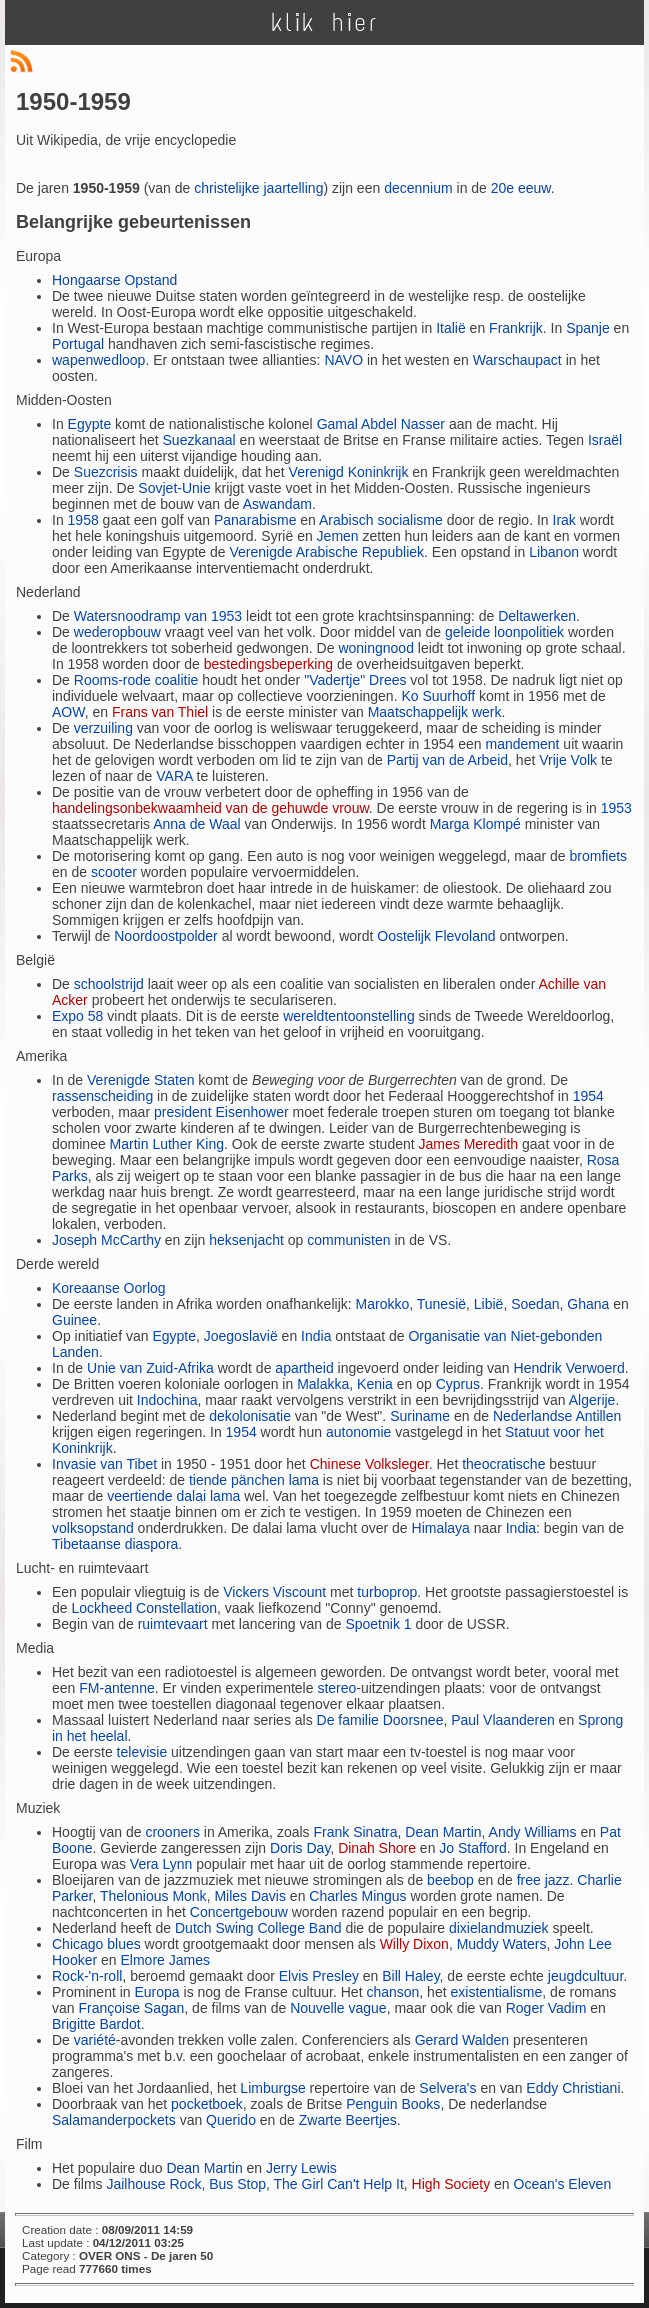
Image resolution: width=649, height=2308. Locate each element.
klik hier (325, 22)
